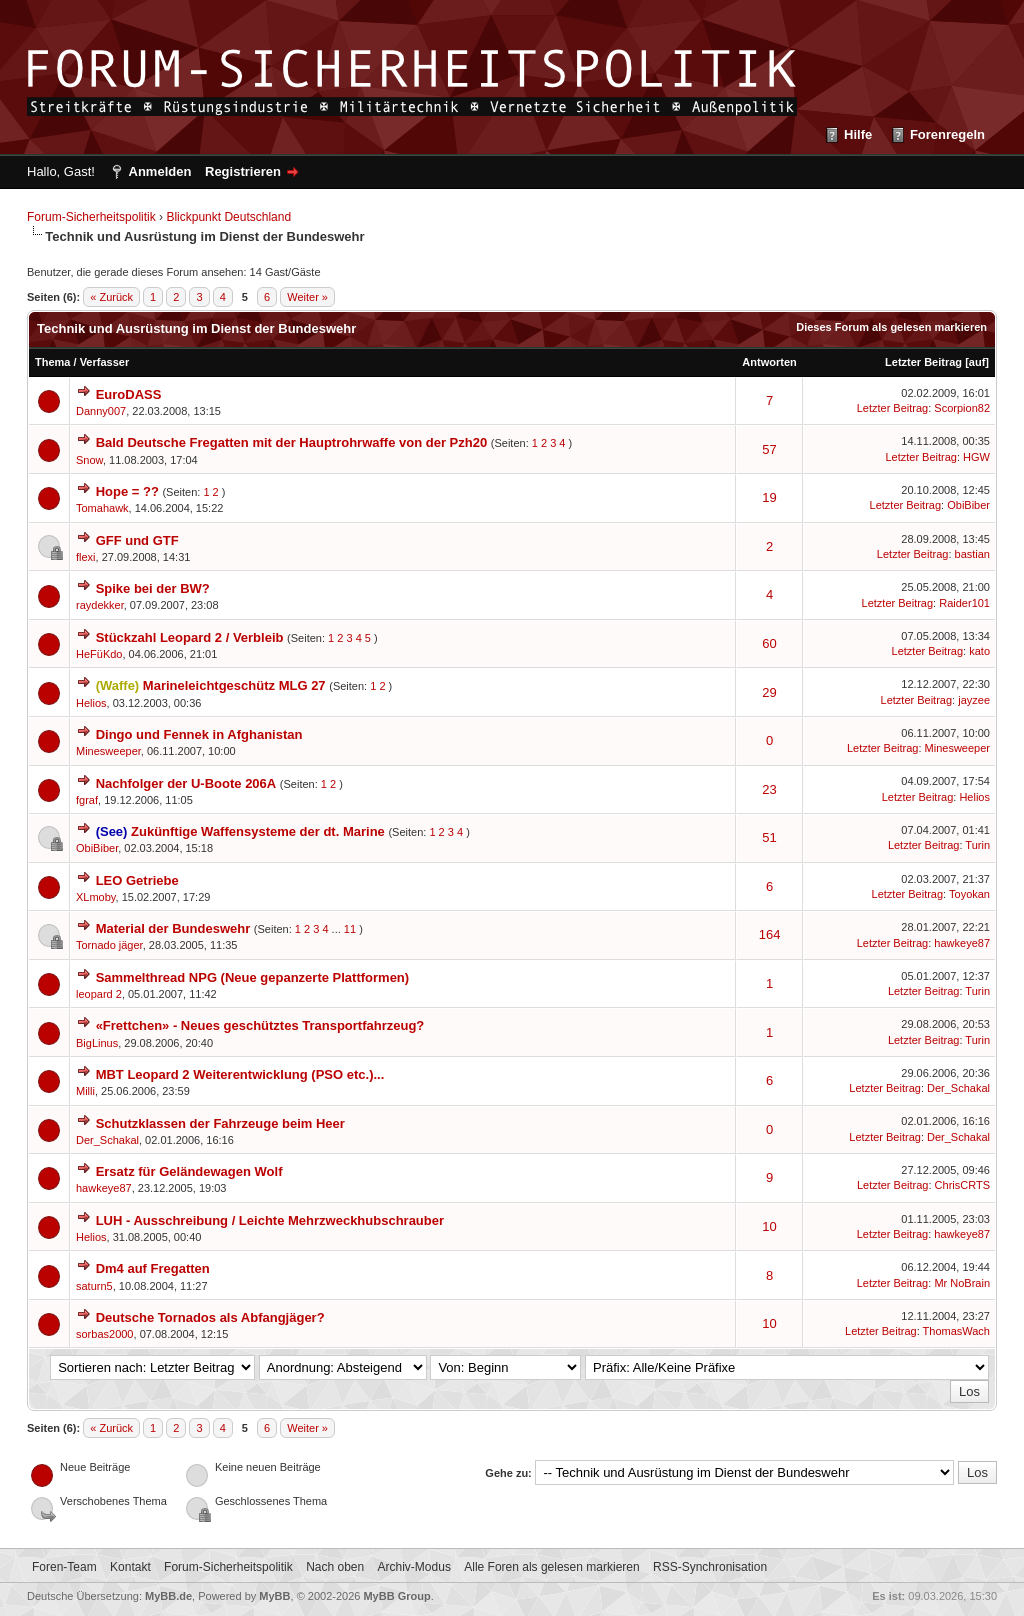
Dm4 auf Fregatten (153, 1268)
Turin (977, 845)
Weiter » (307, 297)
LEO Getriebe (137, 880)
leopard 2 (99, 994)
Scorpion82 (962, 408)
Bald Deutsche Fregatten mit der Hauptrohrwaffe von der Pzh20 (292, 442)
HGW (976, 457)
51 (769, 837)
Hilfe (858, 134)
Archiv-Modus (414, 1567)
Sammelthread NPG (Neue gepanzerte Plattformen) (253, 977)
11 (350, 929)
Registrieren (243, 171)
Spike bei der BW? (153, 588)
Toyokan (969, 894)
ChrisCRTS (962, 1185)
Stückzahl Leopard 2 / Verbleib (190, 637)
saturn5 (94, 1286)
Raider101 (964, 603)
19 (769, 497)
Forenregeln (947, 134)
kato (979, 651)
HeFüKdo (99, 654)
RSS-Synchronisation (710, 1567)
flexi (86, 557)
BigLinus (97, 1043)
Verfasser (105, 362)
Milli (85, 1091)
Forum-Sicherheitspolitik (91, 217)
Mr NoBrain (962, 1283)
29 (769, 692)
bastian (972, 554)
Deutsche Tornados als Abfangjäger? (210, 1317)
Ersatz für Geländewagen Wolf (189, 1171)
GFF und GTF (137, 540)
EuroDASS (129, 394)
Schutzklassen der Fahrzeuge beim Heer (220, 1123)
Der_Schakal (958, 1088)
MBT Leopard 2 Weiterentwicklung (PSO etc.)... (240, 1074)
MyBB (274, 1596)
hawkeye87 (962, 943)
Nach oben (335, 1567)
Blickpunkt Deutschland (228, 217)
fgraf (87, 800)
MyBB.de (168, 1596)
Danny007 (101, 411)
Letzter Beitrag (923, 362)
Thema (52, 362)
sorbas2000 (105, 1334)
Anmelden (160, 171)
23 (769, 789)
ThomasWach (956, 1331)
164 (770, 934)
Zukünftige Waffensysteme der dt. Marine (258, 831)
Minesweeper (108, 751)
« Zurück (111, 297)
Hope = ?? (127, 491)
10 (769, 1226)
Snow (89, 460)
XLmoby (96, 897)
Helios (91, 703)
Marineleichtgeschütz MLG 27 (234, 685)
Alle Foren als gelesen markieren (551, 1567)
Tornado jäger (109, 945)
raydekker (100, 605)
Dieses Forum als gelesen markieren (891, 327)
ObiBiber (968, 505)
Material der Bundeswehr (173, 928)
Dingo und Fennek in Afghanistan (199, 734)
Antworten (769, 362)
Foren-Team (64, 1567)
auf (977, 362)
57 (769, 449)
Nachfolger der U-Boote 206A (186, 783)
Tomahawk (102, 508)
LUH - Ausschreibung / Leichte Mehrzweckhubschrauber (270, 1220)
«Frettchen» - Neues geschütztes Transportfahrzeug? (260, 1025)
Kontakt (130, 1567)
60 (769, 643)
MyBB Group (396, 1596)
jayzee (974, 700)
